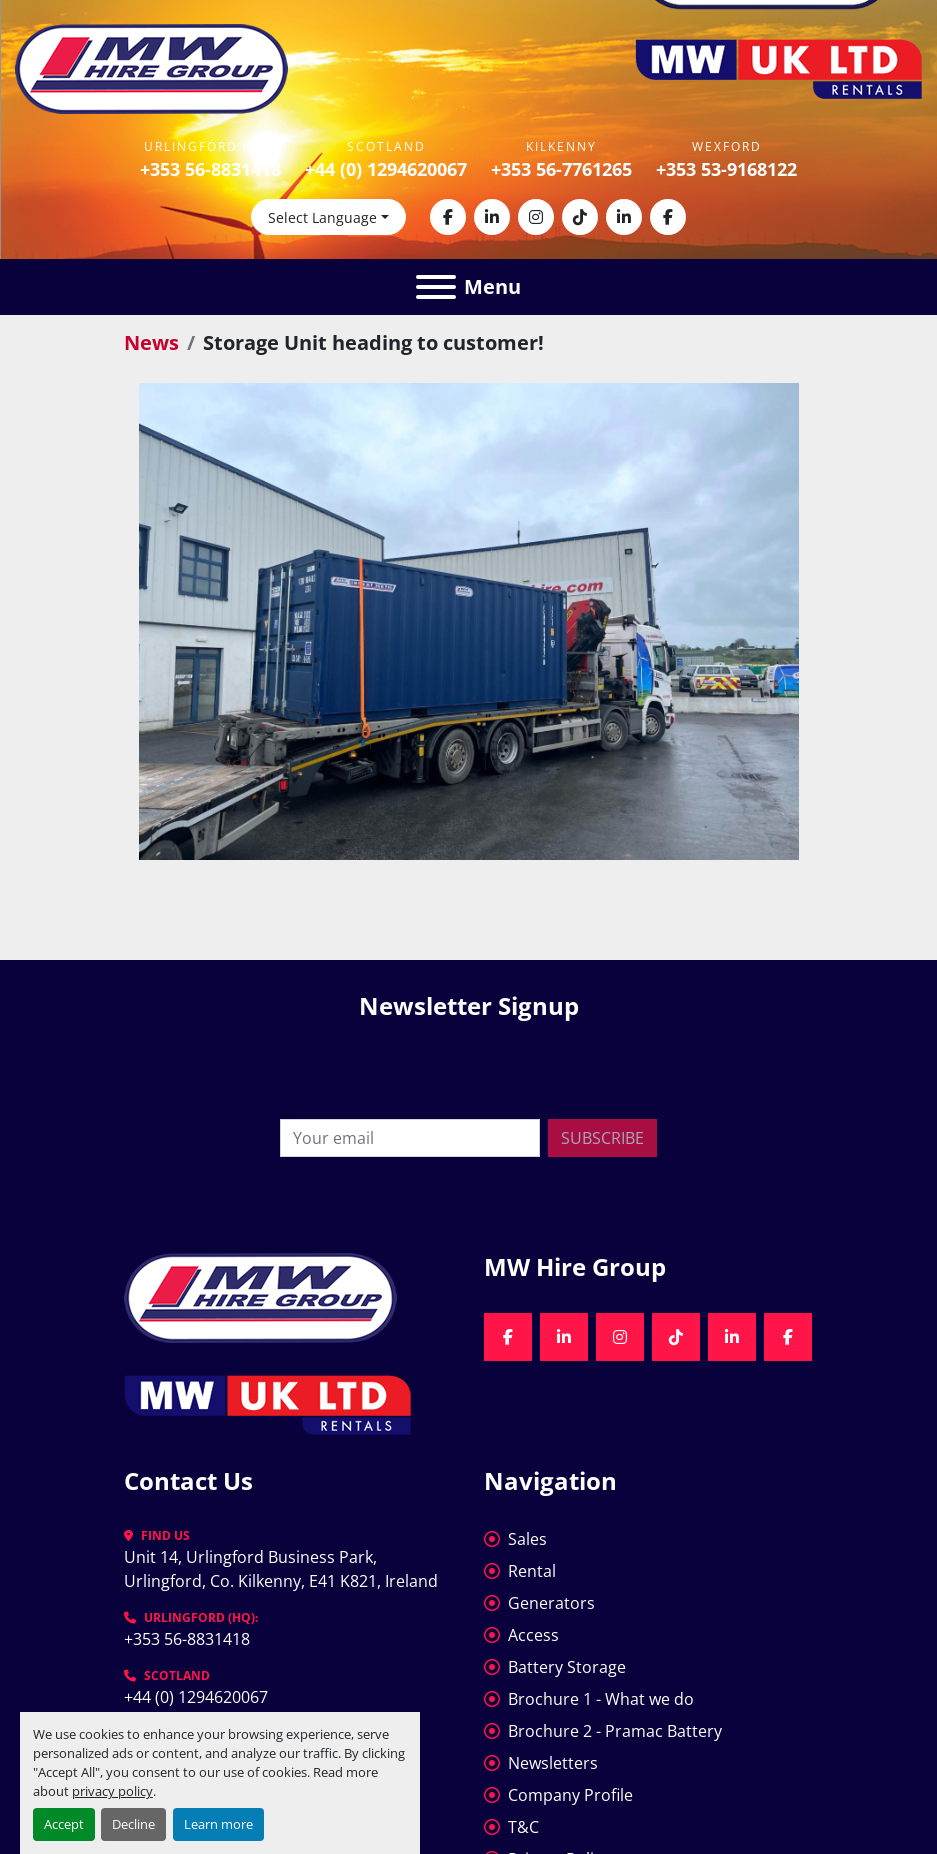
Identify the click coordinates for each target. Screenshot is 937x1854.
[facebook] (448, 217)
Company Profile (570, 1795)
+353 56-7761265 (561, 169)
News (151, 342)
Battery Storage (567, 1667)
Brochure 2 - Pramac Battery (615, 1731)
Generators (551, 1603)
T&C (523, 1827)
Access (533, 1635)
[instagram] (536, 217)
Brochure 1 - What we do (601, 1699)
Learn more (218, 1824)
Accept (64, 1824)
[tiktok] (580, 217)
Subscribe (602, 1138)
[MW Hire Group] (260, 1296)
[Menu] (436, 287)
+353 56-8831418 (210, 169)
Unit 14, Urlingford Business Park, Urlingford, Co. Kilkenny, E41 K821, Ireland (281, 1569)
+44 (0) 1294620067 (386, 169)
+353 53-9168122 (726, 169)
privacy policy (112, 1791)
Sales (527, 1539)
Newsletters (553, 1763)
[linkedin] (492, 217)
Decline (133, 1824)
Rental (532, 1571)
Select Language (322, 217)
